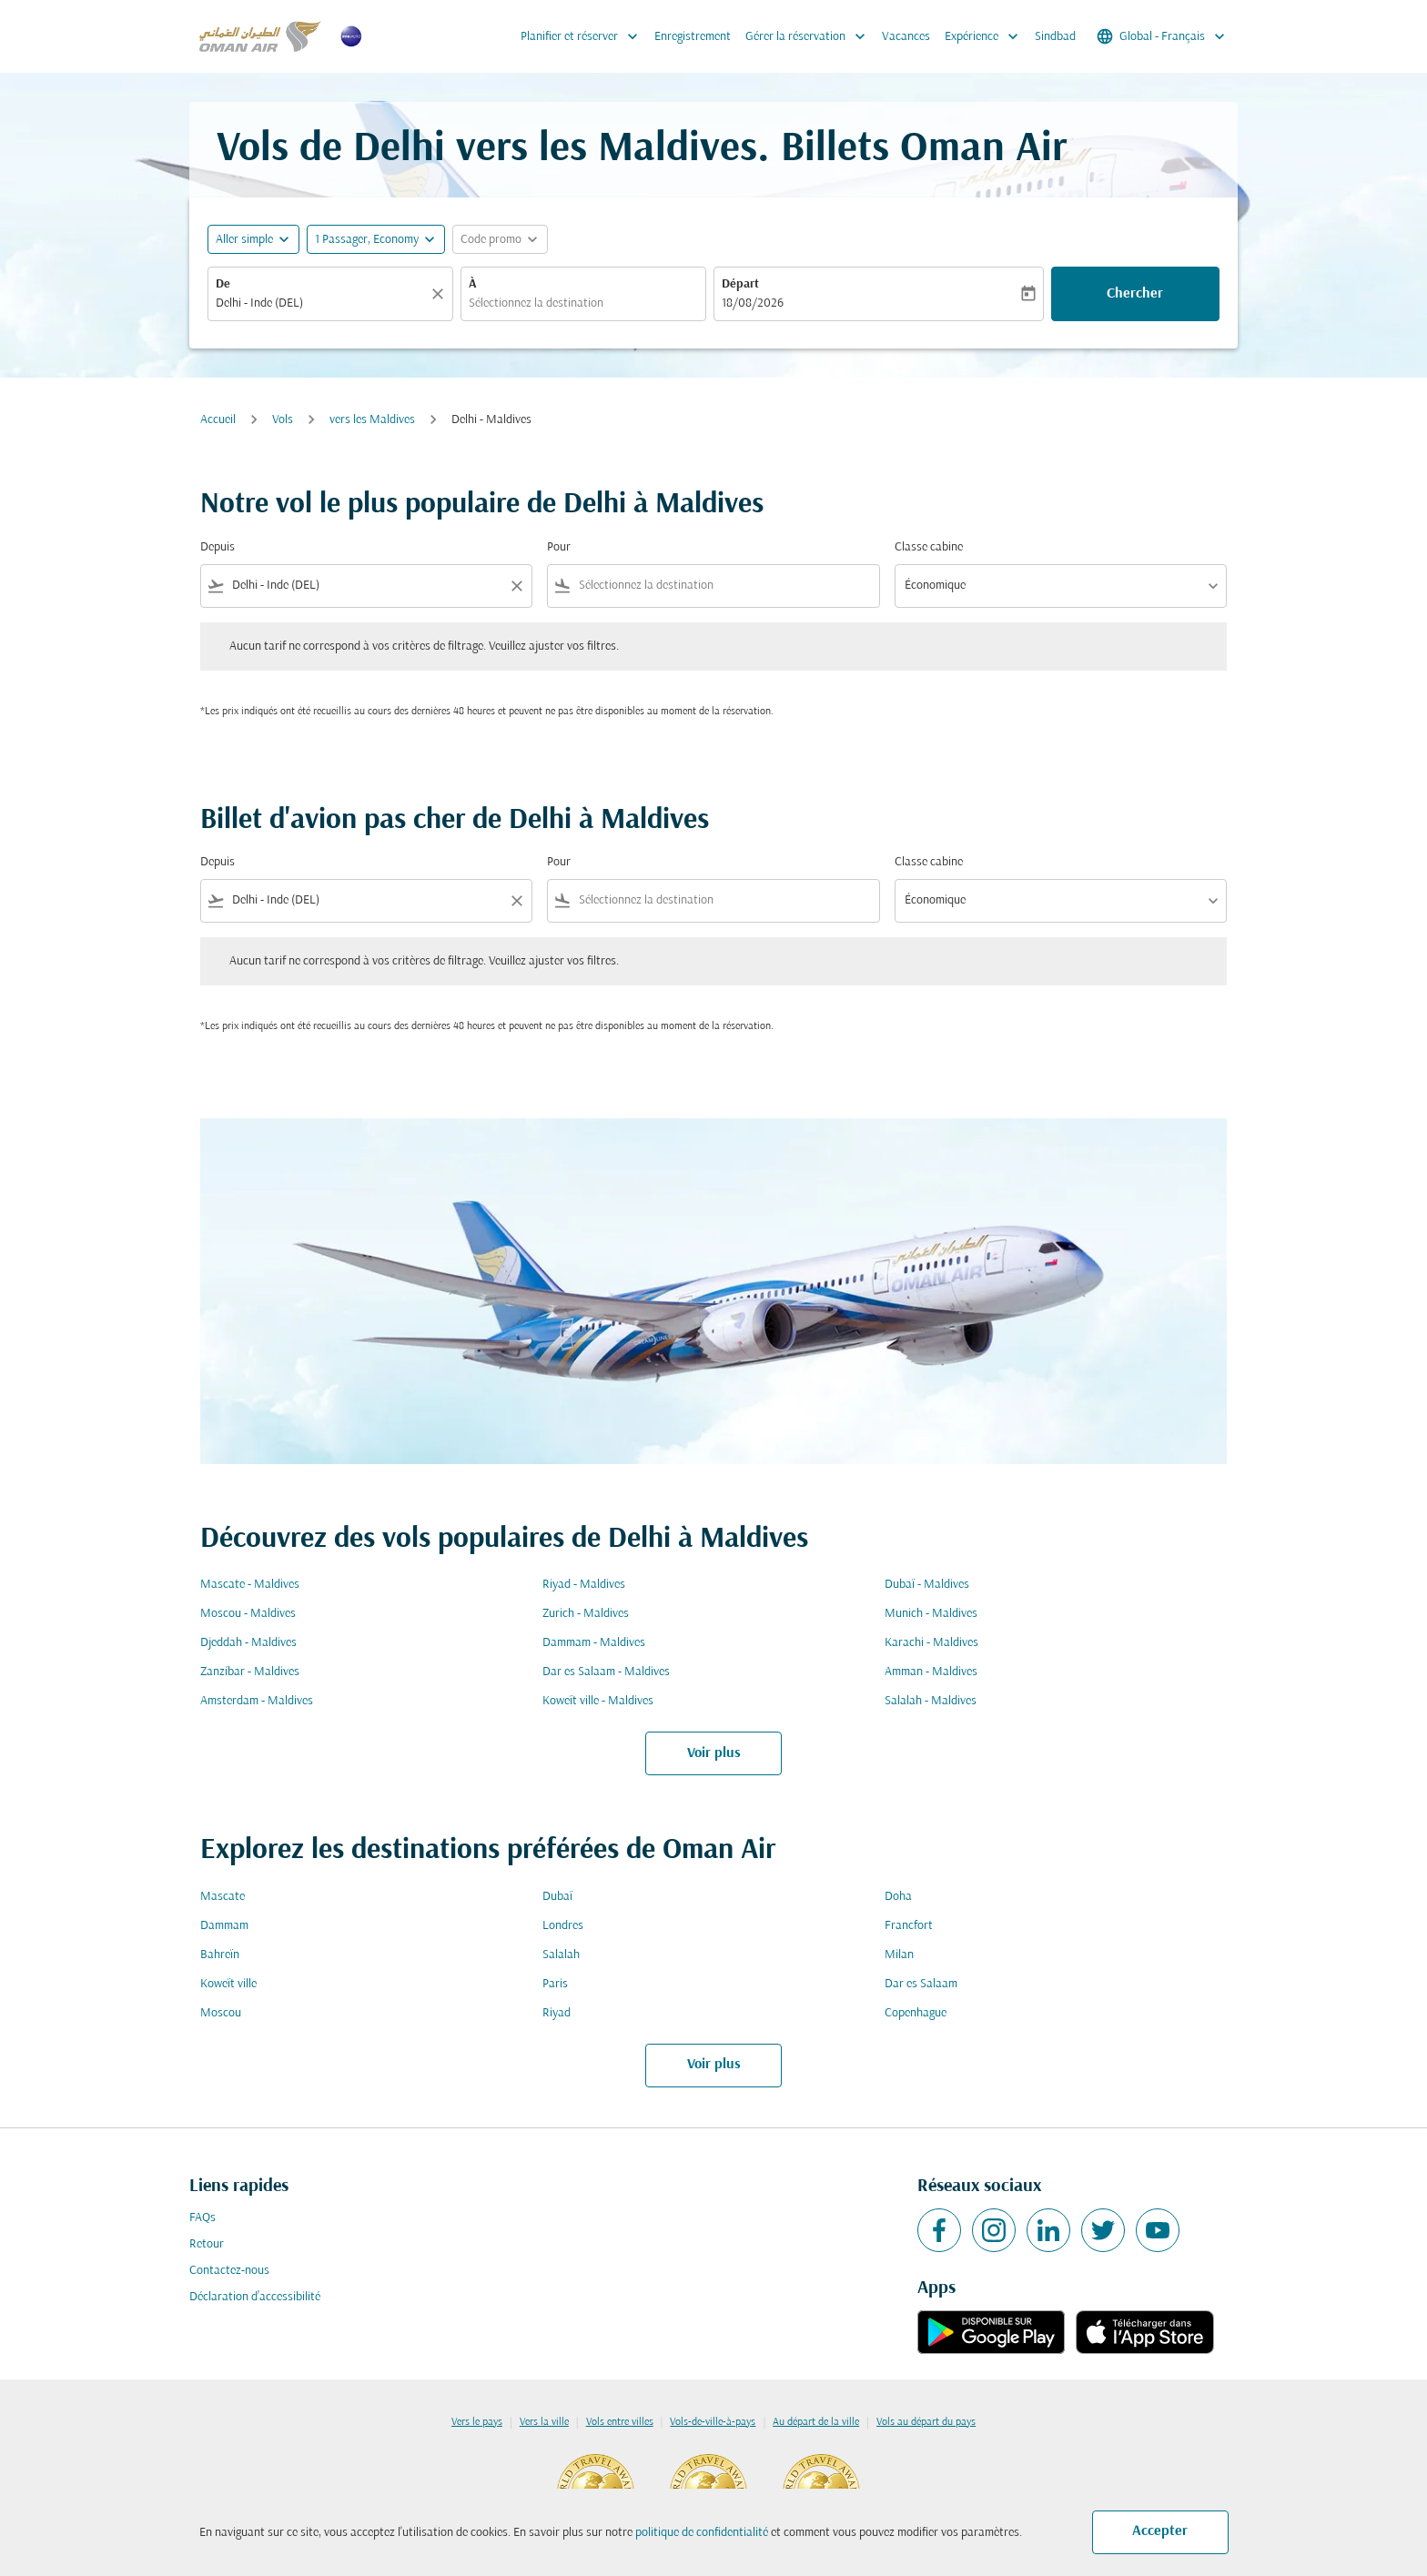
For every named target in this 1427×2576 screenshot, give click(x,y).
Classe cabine (929, 547)
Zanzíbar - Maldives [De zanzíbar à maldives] (249, 1672)
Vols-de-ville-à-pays (712, 2422)
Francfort (909, 1926)
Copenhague (915, 2013)
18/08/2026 (753, 303)
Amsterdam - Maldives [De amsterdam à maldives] (256, 1701)
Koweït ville (228, 1984)
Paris (555, 1984)
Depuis (217, 547)
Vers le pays (476, 2422)
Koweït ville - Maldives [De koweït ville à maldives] (597, 1701)
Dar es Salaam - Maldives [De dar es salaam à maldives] (606, 1672)
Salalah (561, 1955)
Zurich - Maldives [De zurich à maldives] (585, 1614)
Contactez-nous (229, 2271)
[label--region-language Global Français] (1162, 36)
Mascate (222, 1897)
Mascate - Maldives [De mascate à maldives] (249, 1584)
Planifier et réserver (584, 36)
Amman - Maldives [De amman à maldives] (931, 1672)
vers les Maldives (372, 420)
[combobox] (321, 303)
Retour (206, 2244)
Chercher (1135, 294)
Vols (282, 420)
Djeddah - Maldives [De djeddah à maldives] (248, 1643)
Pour (559, 547)
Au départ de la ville (816, 2422)
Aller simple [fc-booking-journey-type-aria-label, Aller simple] (244, 240)
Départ (740, 284)
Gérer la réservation (810, 36)
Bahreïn (219, 1955)
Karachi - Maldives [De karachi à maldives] (931, 1643)
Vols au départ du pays (926, 2422)
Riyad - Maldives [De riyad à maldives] (583, 1584)
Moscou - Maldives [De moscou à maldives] (248, 1614)
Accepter (1160, 2531)
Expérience (986, 36)
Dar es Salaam (921, 1984)
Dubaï (557, 1897)
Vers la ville (544, 2422)
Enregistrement (692, 37)
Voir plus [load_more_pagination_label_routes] (714, 1753)
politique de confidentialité (701, 2533)
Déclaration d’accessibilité (254, 2297)
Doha (898, 1897)
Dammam (224, 1926)
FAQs (202, 2218)
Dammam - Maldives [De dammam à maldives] (593, 1643)
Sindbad (1055, 37)
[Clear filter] (516, 586)
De (223, 284)
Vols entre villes (619, 2422)
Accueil (218, 420)
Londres (562, 1926)
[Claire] (440, 294)
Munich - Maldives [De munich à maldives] (931, 1614)
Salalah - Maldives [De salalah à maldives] (931, 1701)
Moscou (220, 2013)
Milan (899, 1955)
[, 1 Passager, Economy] (367, 239)
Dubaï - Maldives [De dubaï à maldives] (927, 1584)
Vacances (906, 37)
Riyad (556, 2013)
